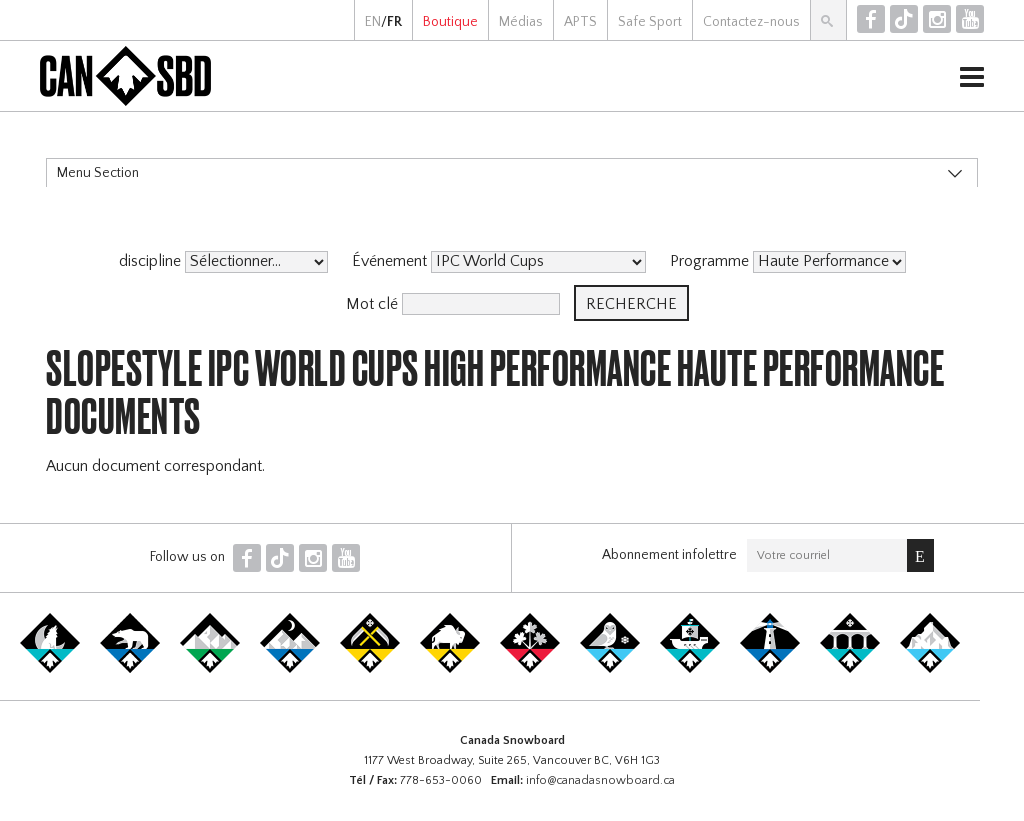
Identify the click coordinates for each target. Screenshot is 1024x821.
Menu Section (98, 173)
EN (373, 22)
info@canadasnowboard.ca (600, 780)
